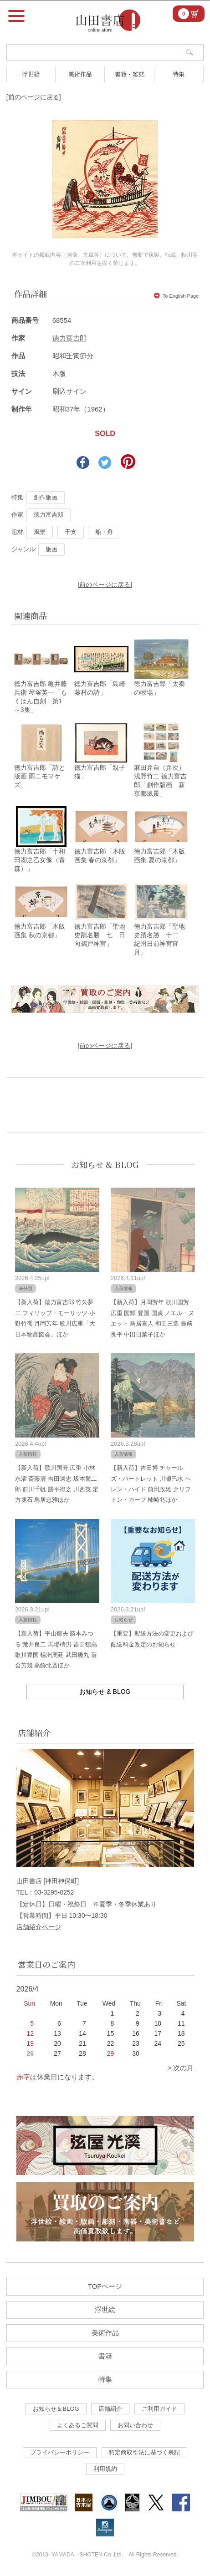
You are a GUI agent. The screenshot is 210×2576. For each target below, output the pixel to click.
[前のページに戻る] (33, 97)
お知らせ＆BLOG (56, 2408)
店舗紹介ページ (38, 1927)
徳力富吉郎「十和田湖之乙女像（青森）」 (39, 860)
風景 (40, 531)
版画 (51, 549)
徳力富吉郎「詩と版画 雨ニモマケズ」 (39, 776)
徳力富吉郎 (69, 338)
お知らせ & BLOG (105, 1164)
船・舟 (104, 531)
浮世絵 (31, 74)
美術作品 (80, 74)
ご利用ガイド (159, 2408)
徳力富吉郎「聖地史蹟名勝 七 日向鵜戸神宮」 (99, 935)
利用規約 (105, 2468)
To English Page (176, 296)
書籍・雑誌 (129, 74)
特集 (178, 74)
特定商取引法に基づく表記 (144, 2452)
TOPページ (105, 2286)
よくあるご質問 (77, 2425)
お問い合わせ (135, 2425)
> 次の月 (181, 2068)
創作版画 (45, 497)
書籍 (105, 2356)
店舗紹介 (110, 2408)
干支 (71, 531)
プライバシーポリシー (59, 2452)
